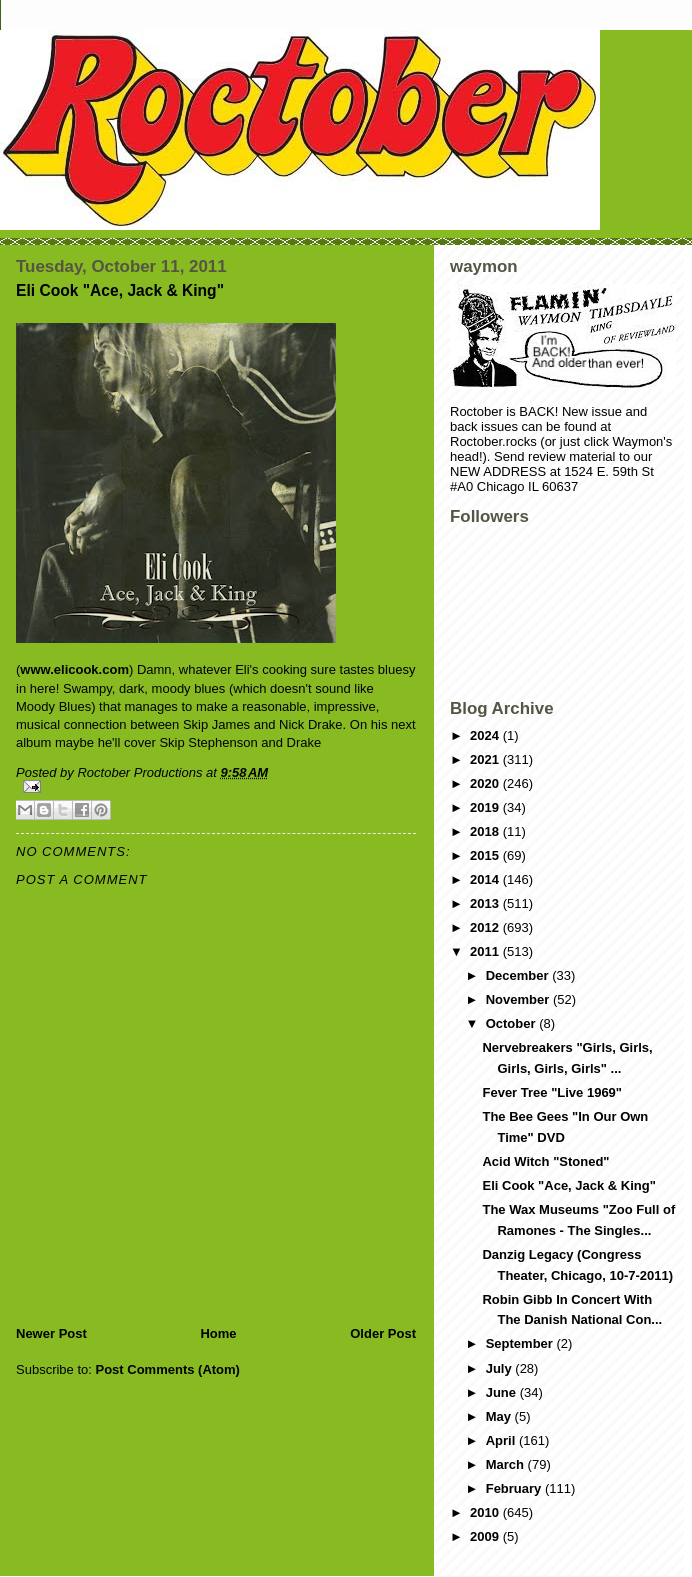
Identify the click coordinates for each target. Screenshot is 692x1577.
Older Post (383, 1333)
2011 (486, 951)
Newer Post (51, 1333)
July (501, 1368)
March (507, 1464)
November (519, 999)
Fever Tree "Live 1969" (552, 1092)
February (515, 1488)
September (521, 1343)
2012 (486, 927)
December (519, 975)
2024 (486, 735)
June (503, 1392)
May (500, 1416)
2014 (486, 879)
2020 (486, 783)
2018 (486, 831)
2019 (486, 807)
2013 (486, 903)
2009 (486, 1536)
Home (218, 1333)
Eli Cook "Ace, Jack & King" (568, 1185)
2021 (486, 759)
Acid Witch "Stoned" (545, 1161)
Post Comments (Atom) (168, 1369)
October (512, 1023)
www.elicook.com (74, 669)
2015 (486, 855)
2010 (486, 1512)
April (502, 1440)
